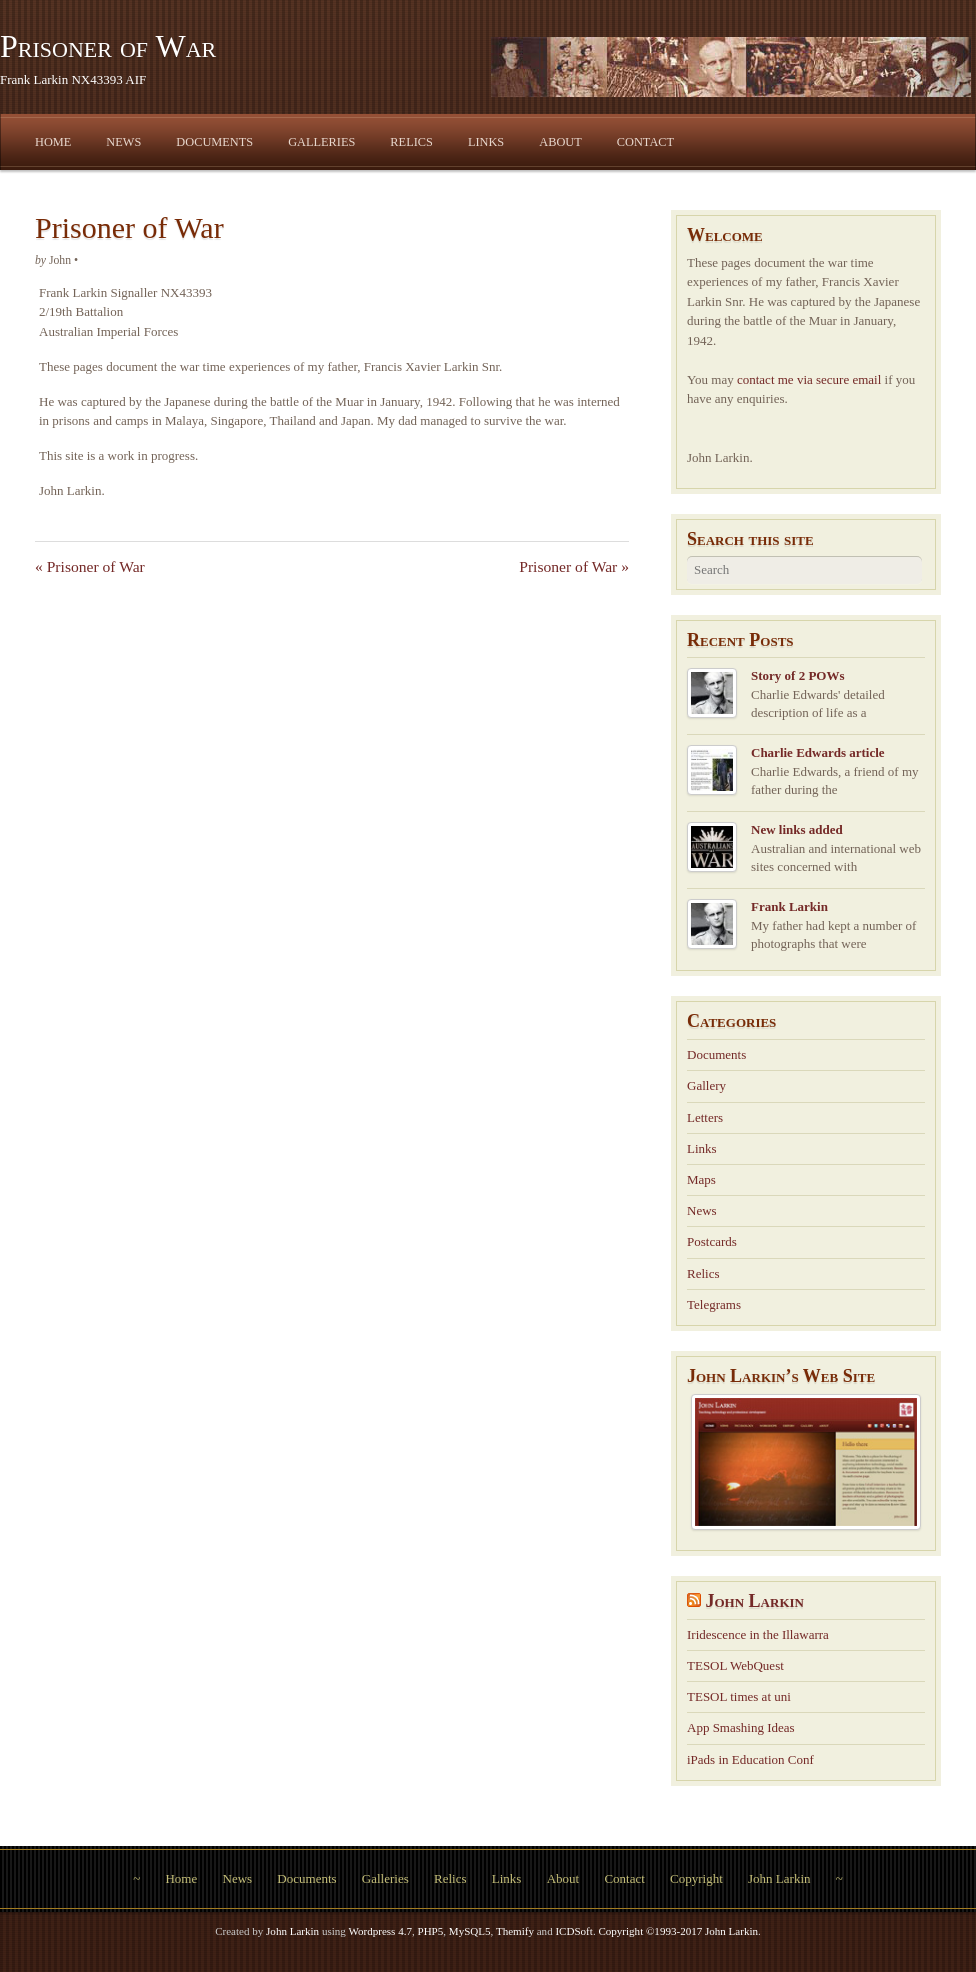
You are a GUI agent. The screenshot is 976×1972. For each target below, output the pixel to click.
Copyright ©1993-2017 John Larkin (678, 1931)
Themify (515, 1931)
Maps (701, 1179)
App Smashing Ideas (741, 1727)
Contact (645, 142)
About (560, 142)
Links (486, 142)
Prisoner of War (108, 46)
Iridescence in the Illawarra (758, 1634)
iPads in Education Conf (750, 1759)
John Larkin (755, 1601)
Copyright (696, 1878)
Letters (705, 1117)
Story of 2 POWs (798, 675)
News (123, 142)
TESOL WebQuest (735, 1665)
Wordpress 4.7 (380, 1931)
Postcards (712, 1241)
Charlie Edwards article (818, 752)
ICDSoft (573, 1931)
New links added (797, 829)
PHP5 (430, 1931)
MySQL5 (470, 1931)
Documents (214, 142)
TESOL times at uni (739, 1696)
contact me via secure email (809, 379)
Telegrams (714, 1304)
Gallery (706, 1085)
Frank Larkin (789, 906)
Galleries (321, 142)
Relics (411, 142)
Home (53, 142)
